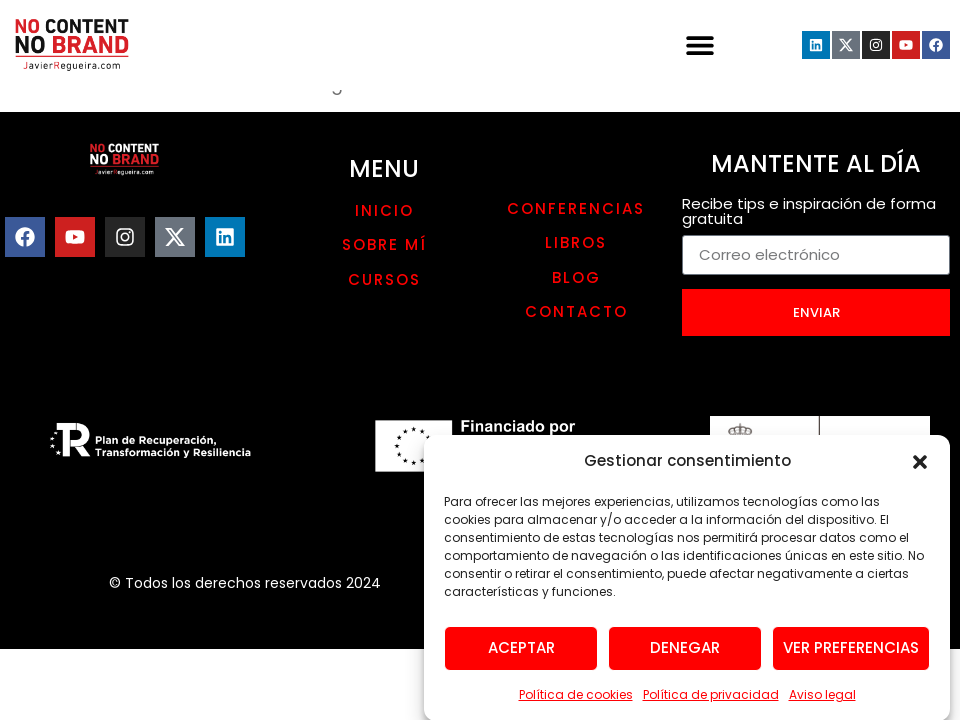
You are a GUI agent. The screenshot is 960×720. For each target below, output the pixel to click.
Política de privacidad (711, 700)
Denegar (685, 653)
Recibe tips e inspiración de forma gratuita (809, 212)
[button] (920, 468)
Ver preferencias (851, 653)
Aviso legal (822, 700)
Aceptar (521, 653)
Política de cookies (576, 700)
